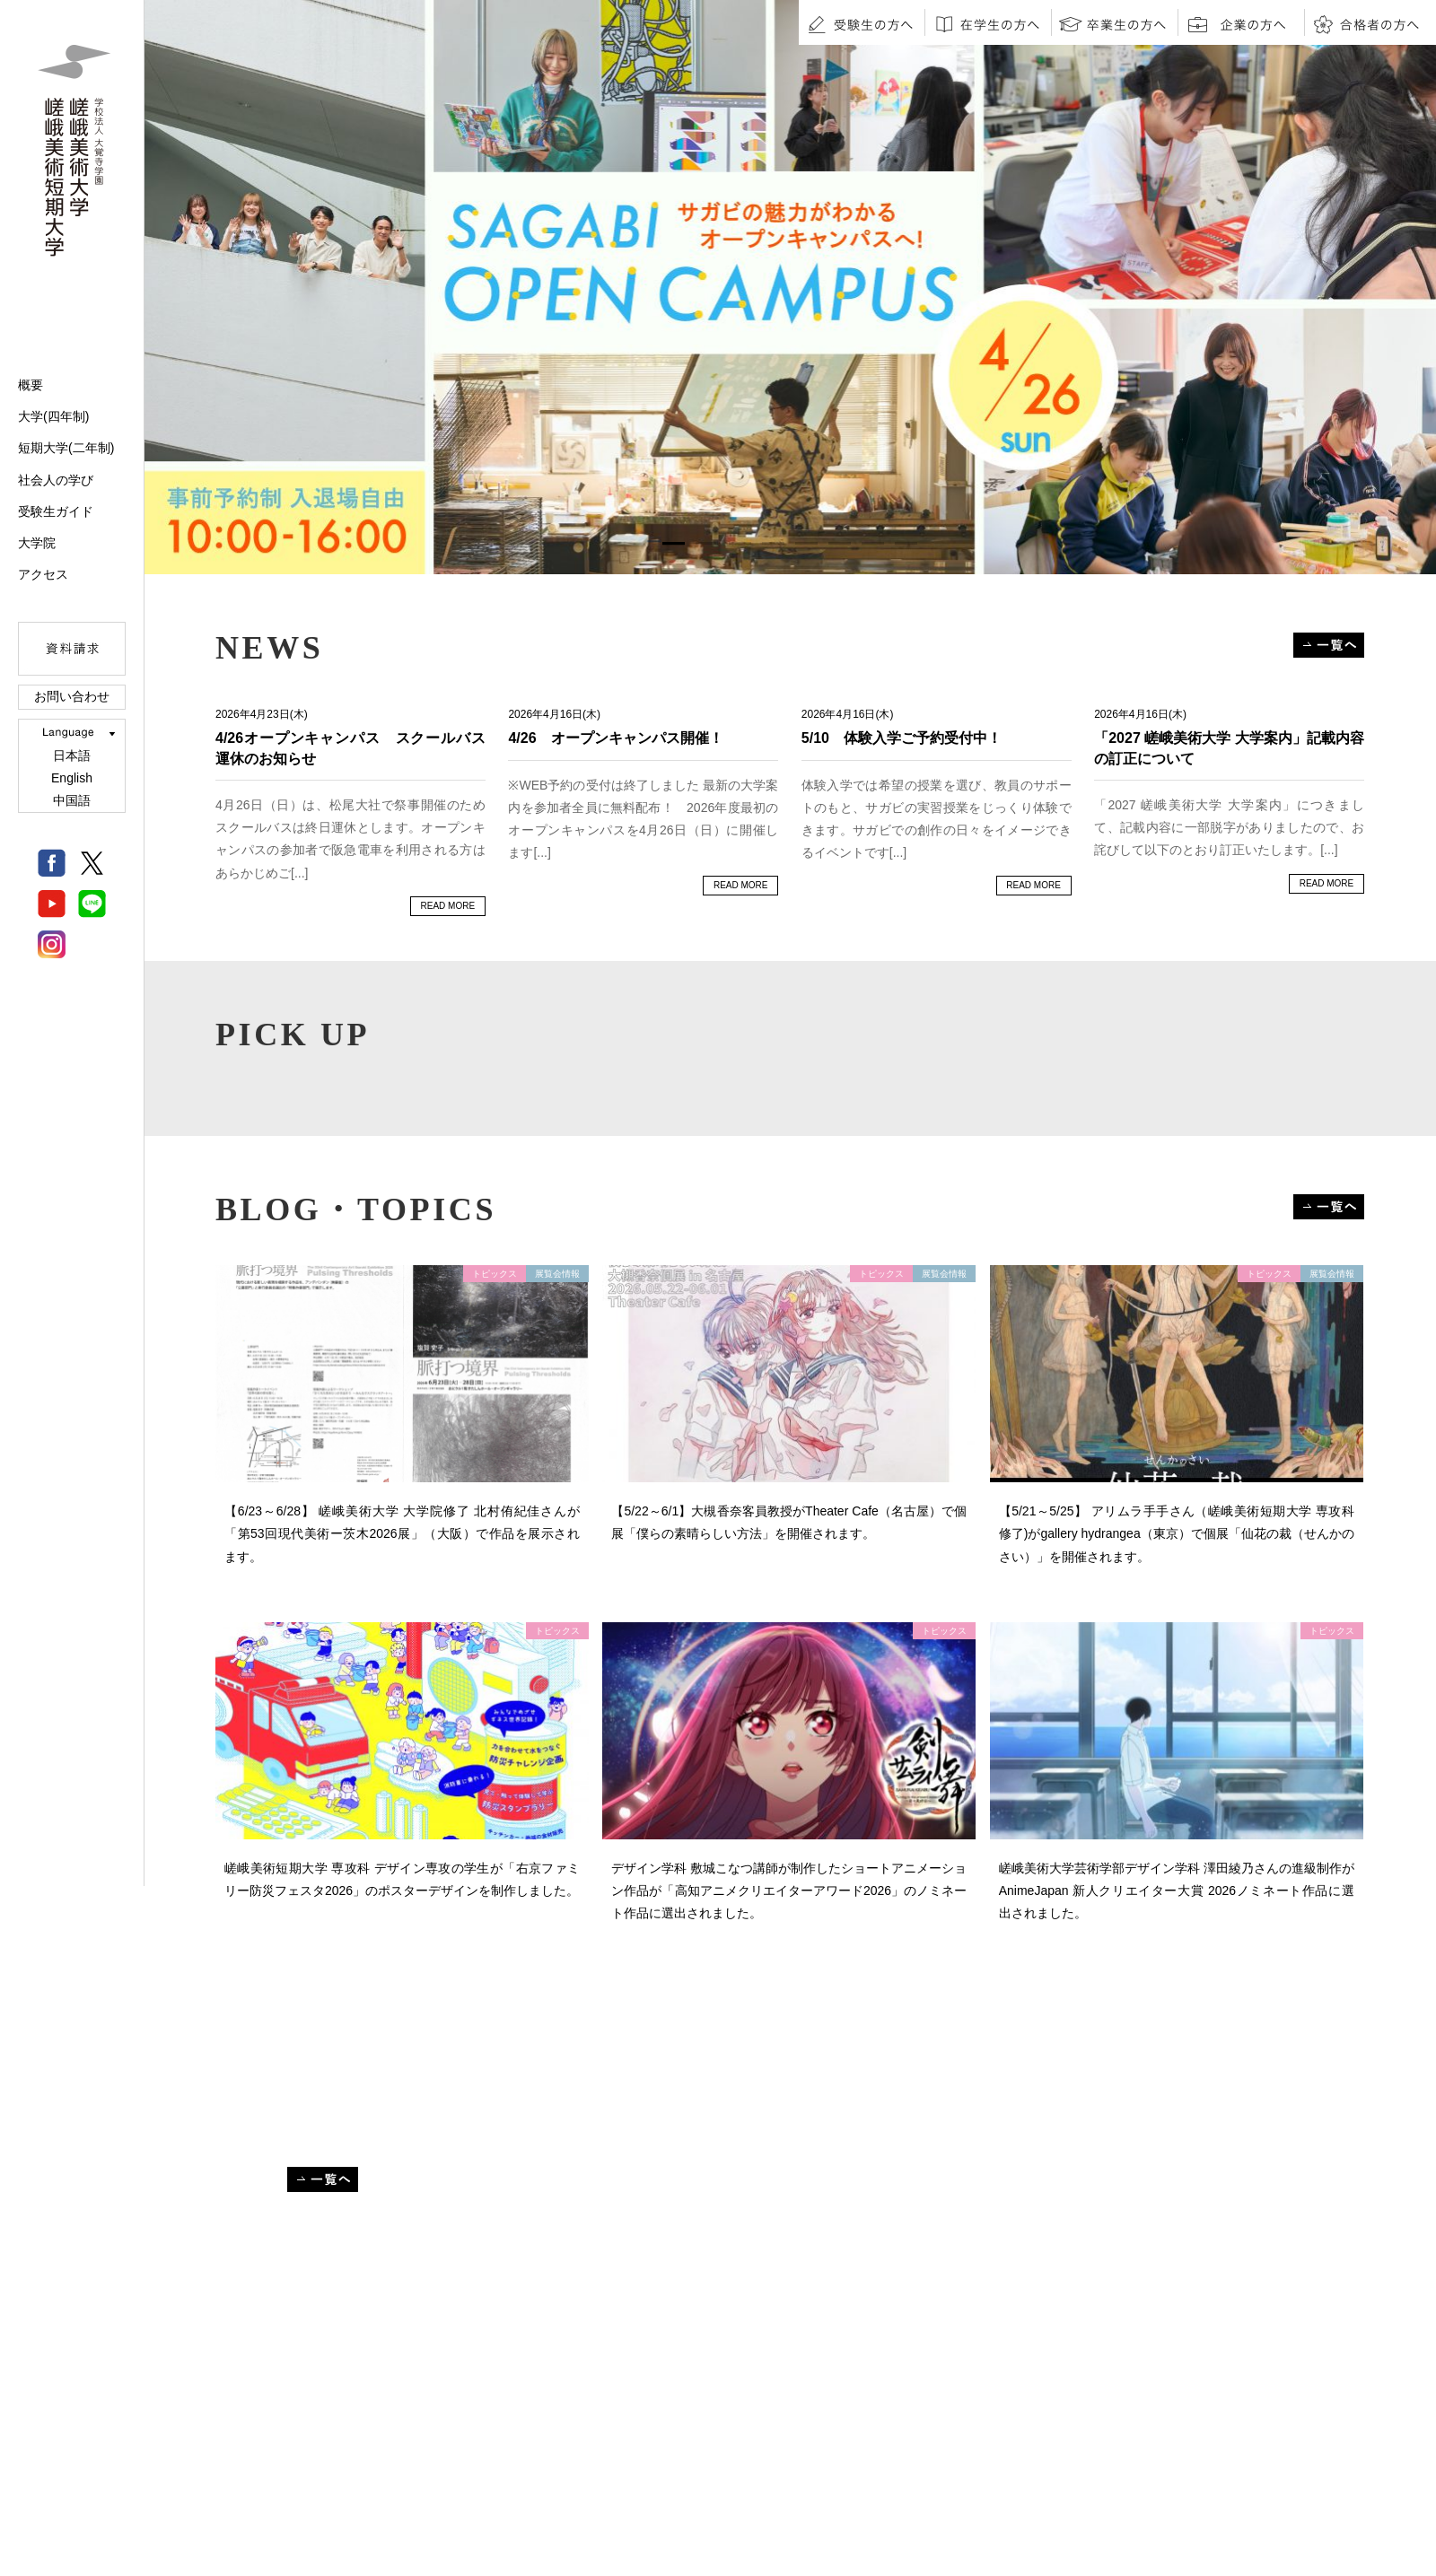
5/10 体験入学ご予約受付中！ (901, 738)
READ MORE (448, 906)
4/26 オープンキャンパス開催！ (615, 738)
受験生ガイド (55, 511)
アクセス (43, 574)
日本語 (72, 755)
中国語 (72, 800)
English (71, 778)
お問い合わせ (71, 696)
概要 (30, 385)
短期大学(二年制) (66, 448)
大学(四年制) (53, 416)
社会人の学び (55, 480)
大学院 (37, 543)
